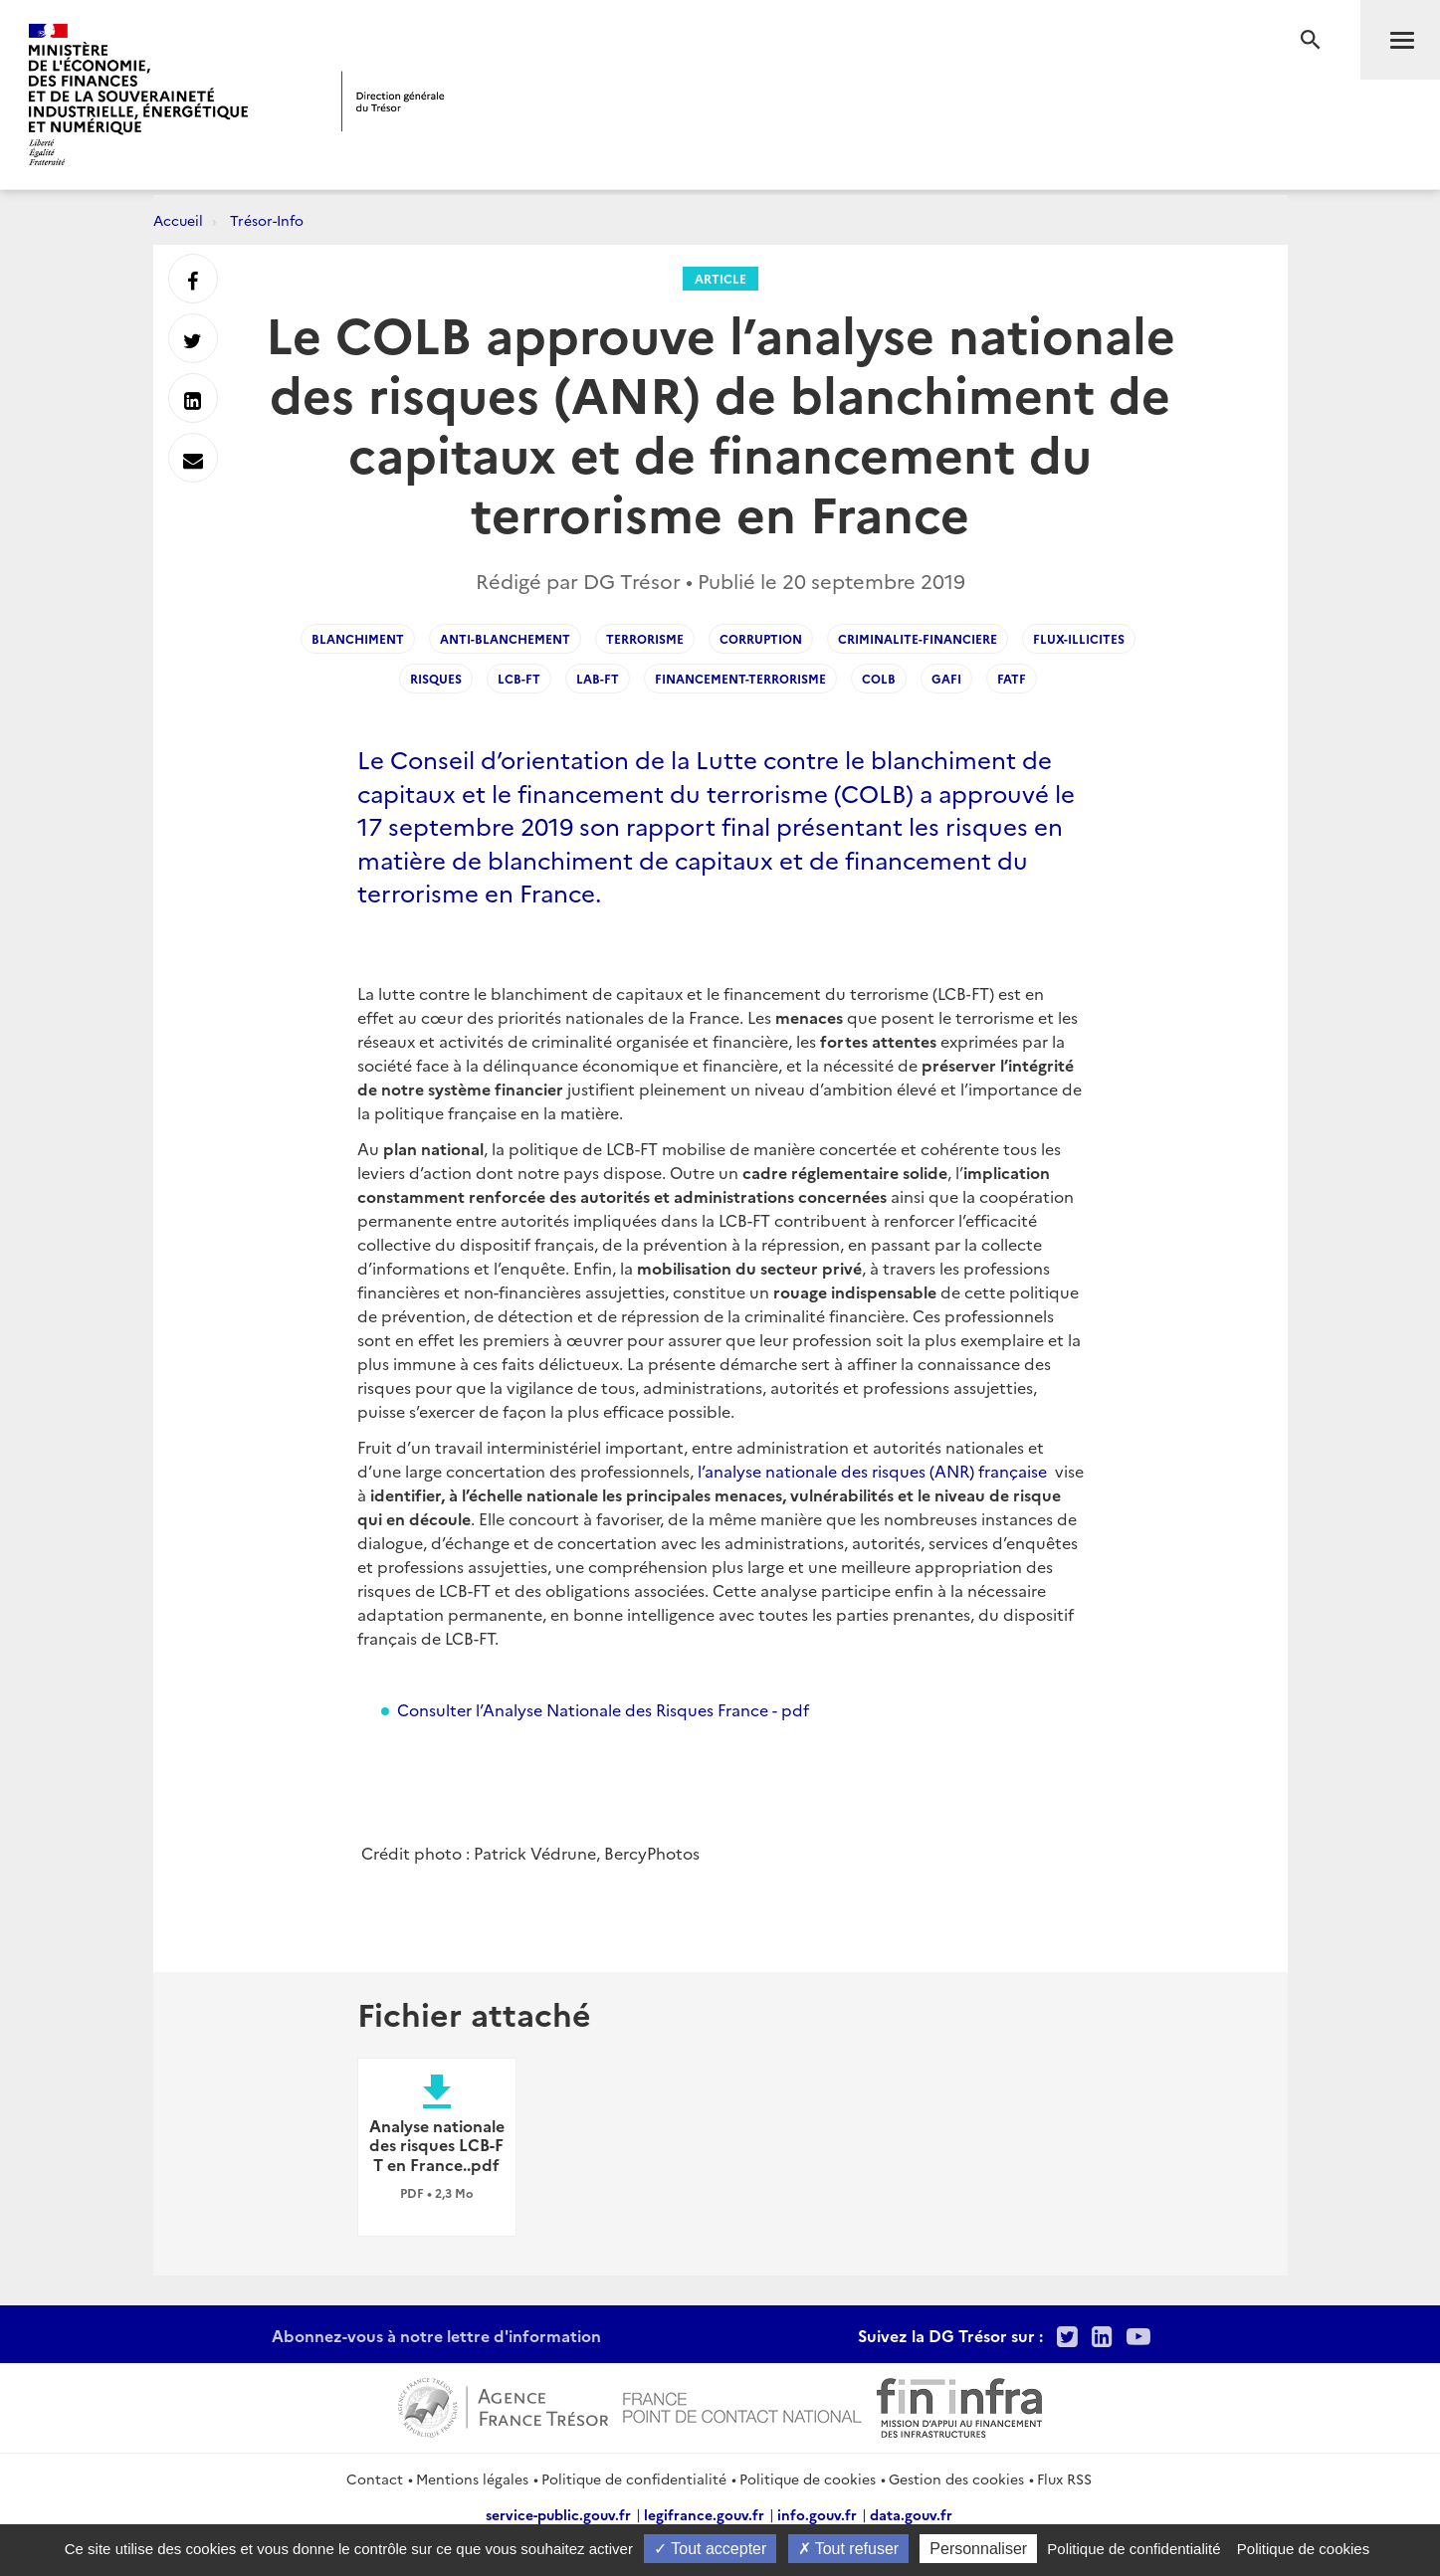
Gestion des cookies (956, 2478)
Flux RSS (1064, 2478)
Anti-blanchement (505, 638)
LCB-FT (519, 678)
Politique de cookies (807, 2478)
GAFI (946, 678)
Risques (436, 678)
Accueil (178, 220)
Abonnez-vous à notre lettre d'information (436, 2335)
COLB (879, 678)
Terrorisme (645, 638)
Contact (374, 2478)
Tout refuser (849, 2548)
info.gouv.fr (817, 2514)
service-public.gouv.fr (558, 2514)
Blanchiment (357, 638)
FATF (1011, 678)
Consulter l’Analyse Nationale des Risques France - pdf (603, 1709)
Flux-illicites (1079, 638)
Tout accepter (710, 2548)
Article (720, 278)
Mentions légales (472, 2478)
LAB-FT (597, 678)
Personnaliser (978, 2548)
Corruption (761, 638)
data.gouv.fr (911, 2514)
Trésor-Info (267, 220)
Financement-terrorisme (740, 678)
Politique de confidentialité (633, 2478)
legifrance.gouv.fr (704, 2514)
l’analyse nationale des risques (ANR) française (872, 1471)
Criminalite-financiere (917, 638)
